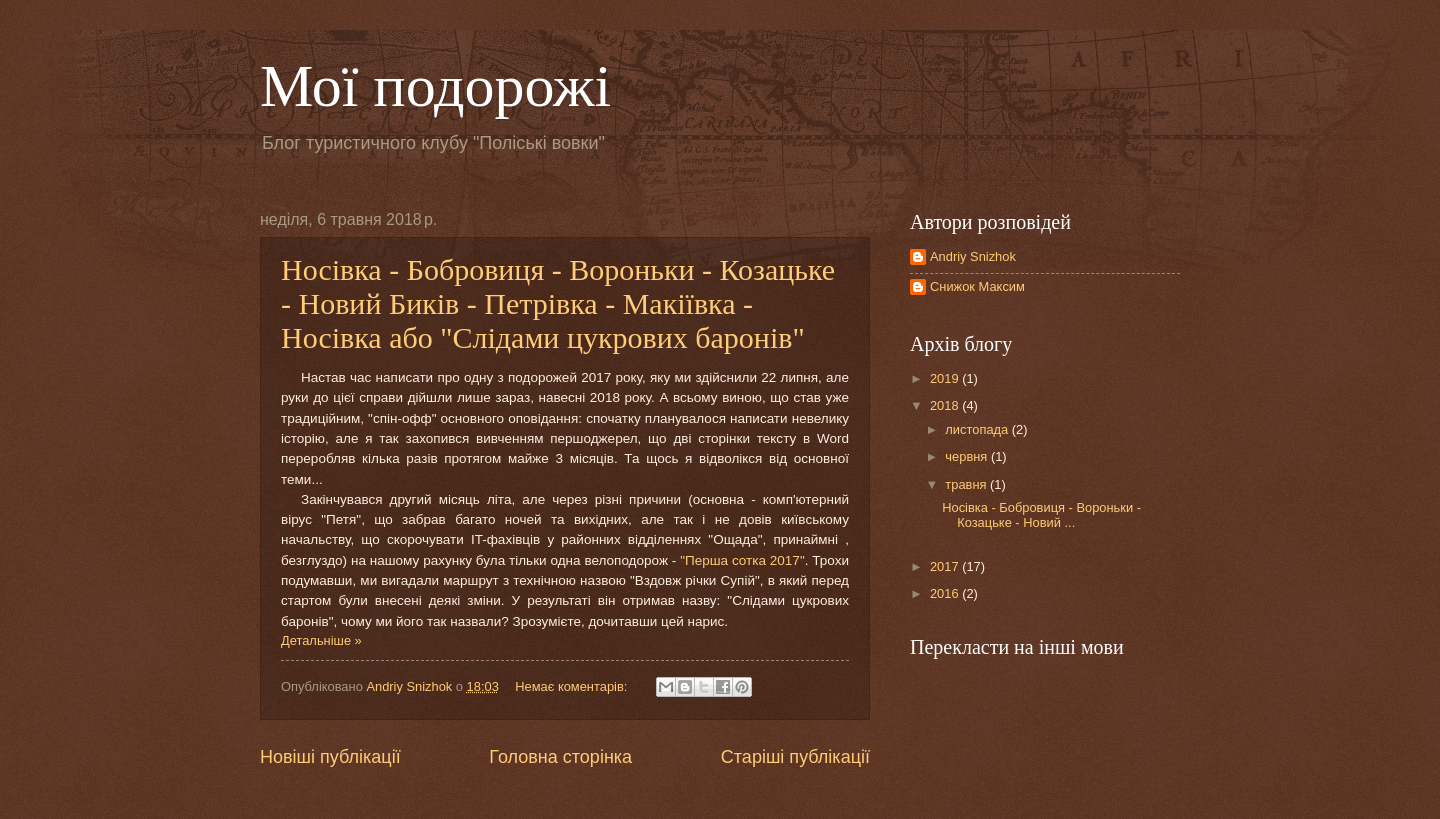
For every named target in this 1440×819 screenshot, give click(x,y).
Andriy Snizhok (973, 256)
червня (968, 456)
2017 (946, 566)
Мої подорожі (435, 86)
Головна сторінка (560, 757)
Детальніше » (321, 640)
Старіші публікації (795, 757)
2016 (946, 593)
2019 (946, 378)
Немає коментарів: (573, 686)
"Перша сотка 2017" (742, 560)
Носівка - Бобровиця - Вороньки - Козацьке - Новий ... (1041, 515)
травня (967, 484)
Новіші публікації (330, 757)
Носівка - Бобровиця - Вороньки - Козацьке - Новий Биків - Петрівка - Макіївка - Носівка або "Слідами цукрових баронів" (558, 303)
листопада (978, 429)
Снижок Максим (977, 286)
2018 (946, 405)
